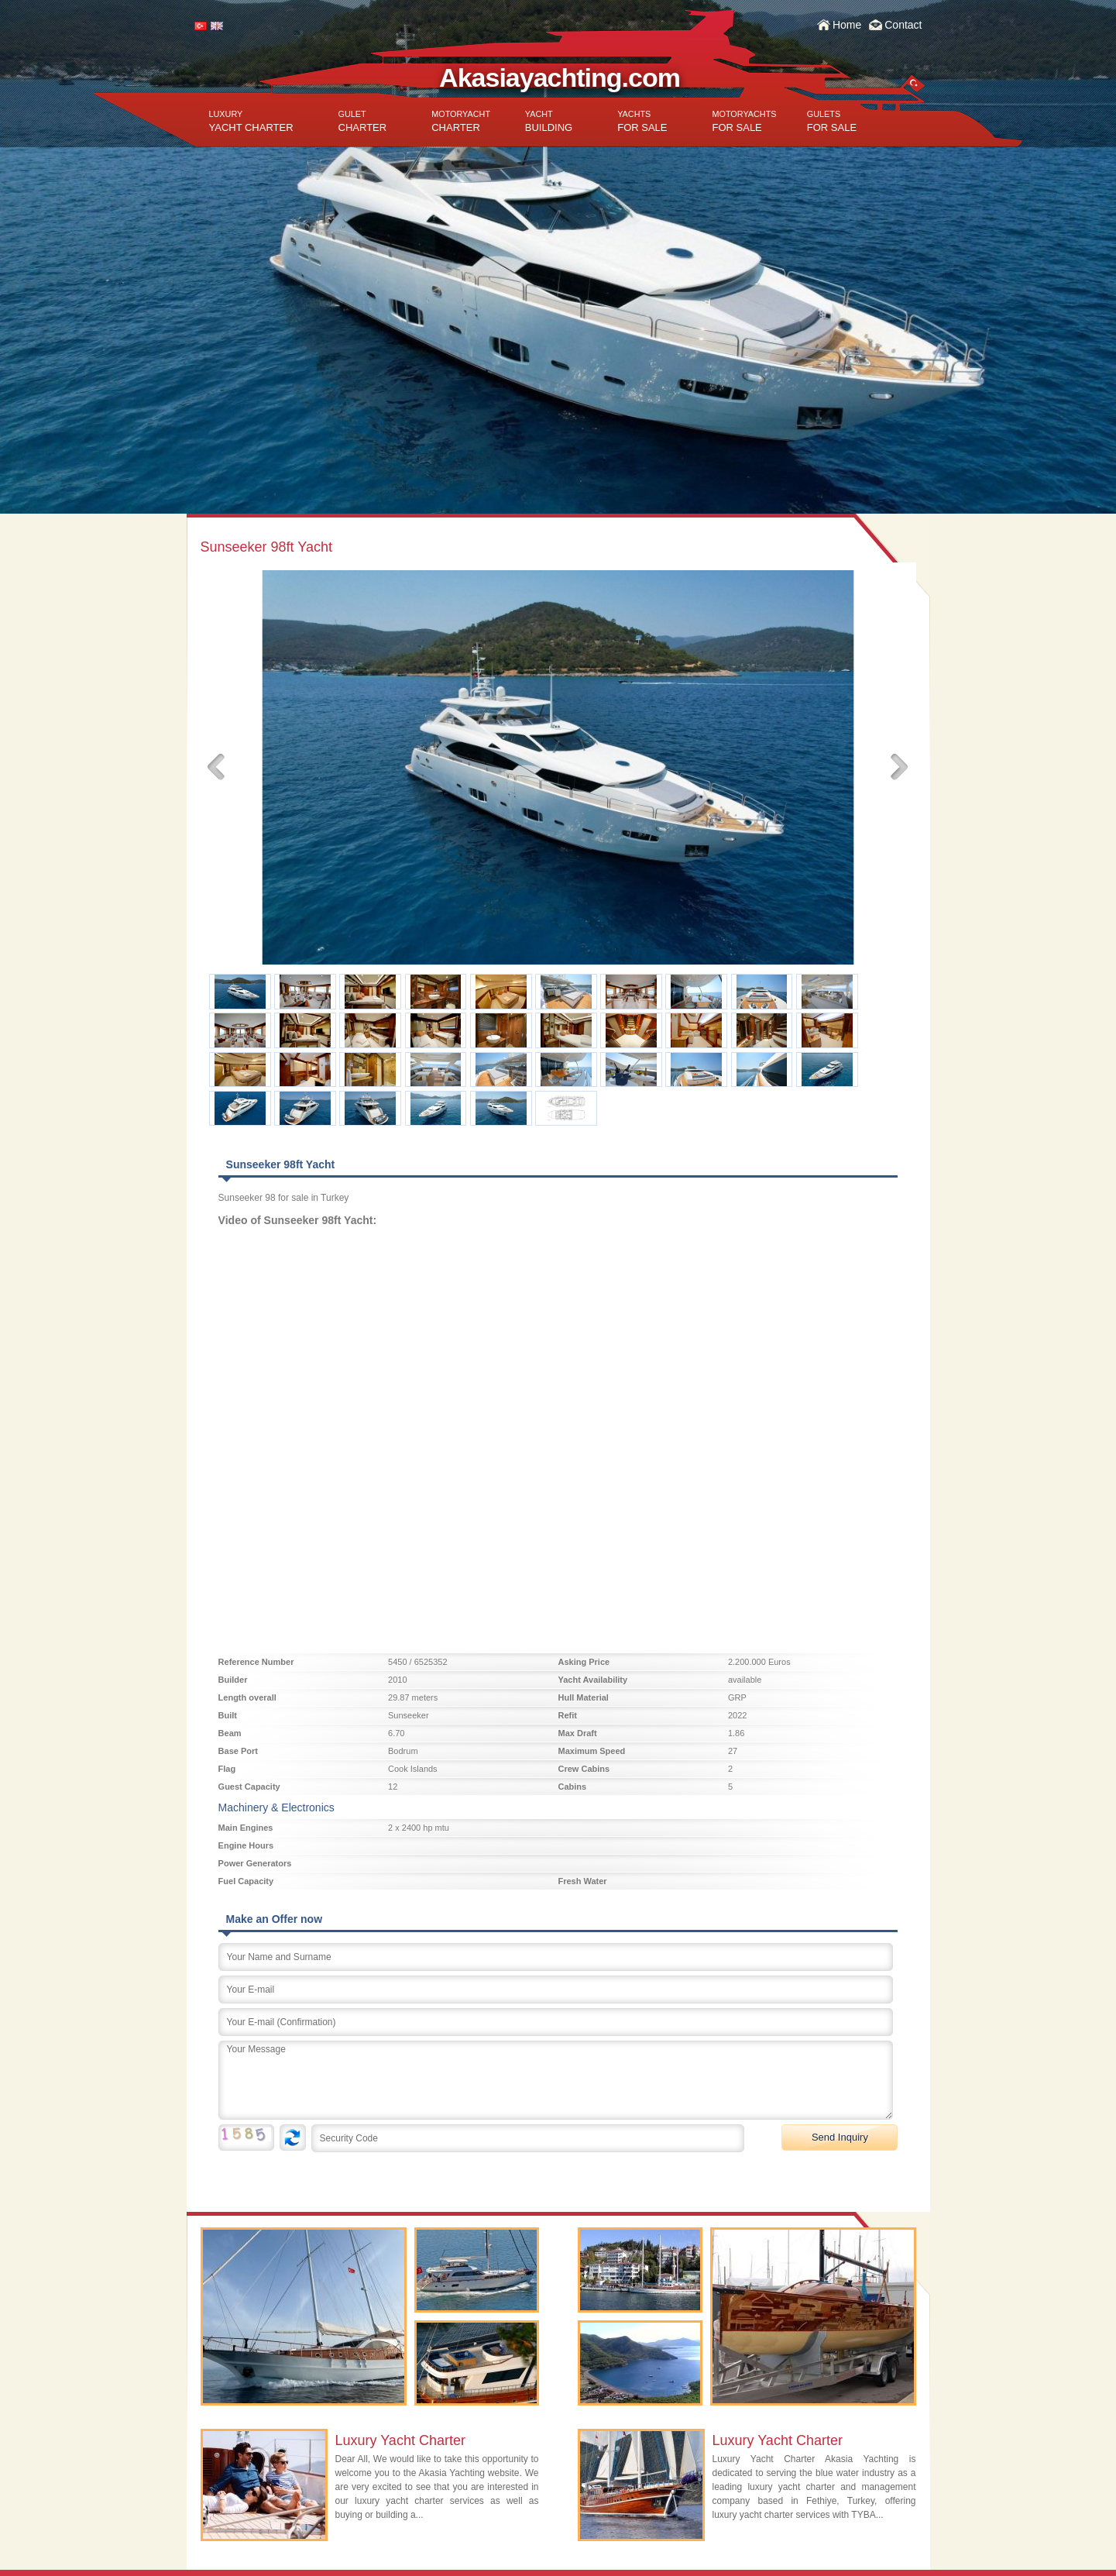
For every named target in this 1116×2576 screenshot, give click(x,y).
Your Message (555, 2080)
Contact (903, 25)
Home (847, 25)
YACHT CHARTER (251, 121)
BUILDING (548, 121)
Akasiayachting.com (559, 77)
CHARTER (362, 121)
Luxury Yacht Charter (400, 2440)
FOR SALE (642, 121)
